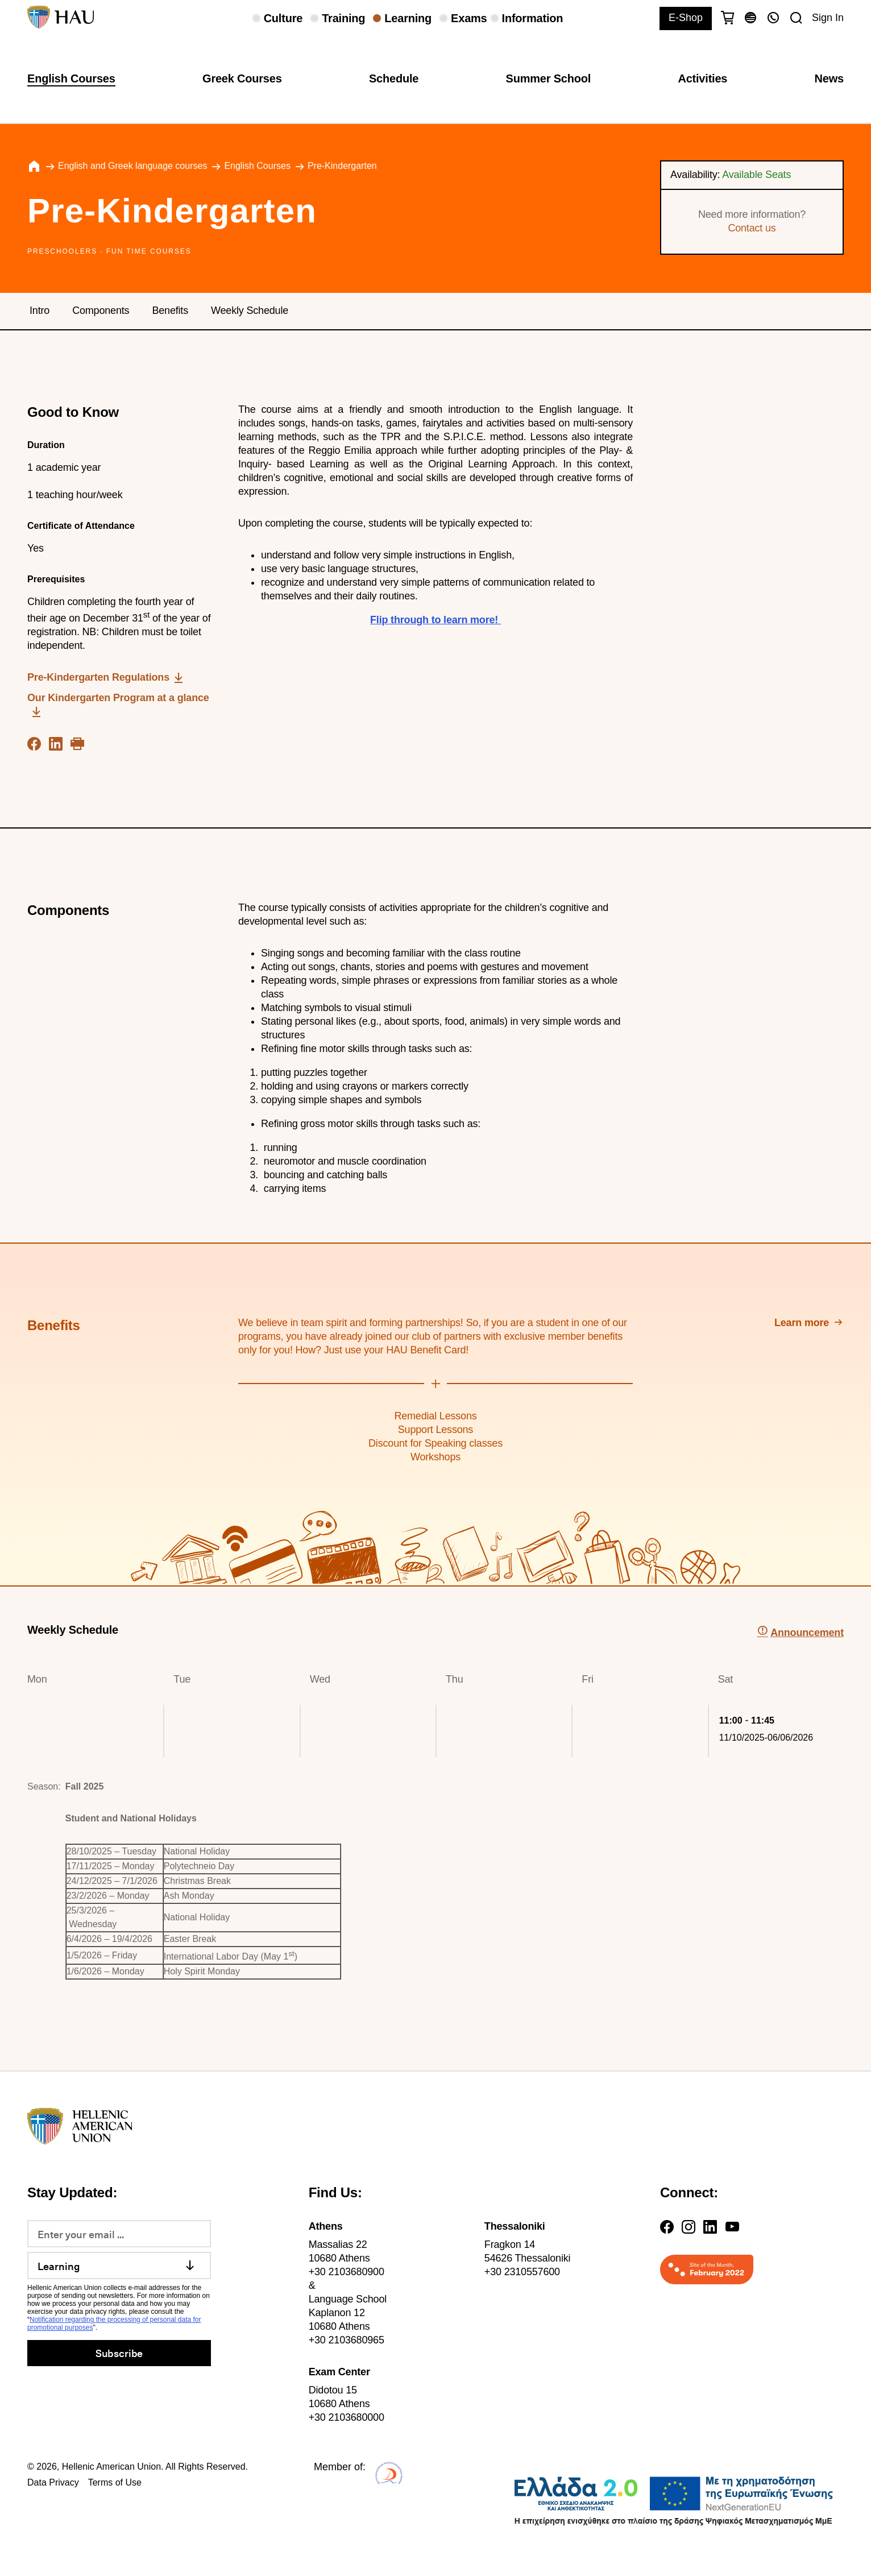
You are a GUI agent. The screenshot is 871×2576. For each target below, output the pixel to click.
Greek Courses (242, 78)
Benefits (170, 310)
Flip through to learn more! (434, 620)
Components (100, 310)
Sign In (828, 17)
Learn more (801, 1322)
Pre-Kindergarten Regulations (98, 677)
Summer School (548, 78)
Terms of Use (115, 2482)
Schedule (393, 78)
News (829, 78)
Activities (702, 78)
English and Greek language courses (132, 166)
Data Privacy (53, 2482)
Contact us (751, 228)
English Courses (71, 78)
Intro (39, 310)
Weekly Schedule (249, 310)
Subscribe (119, 2352)
